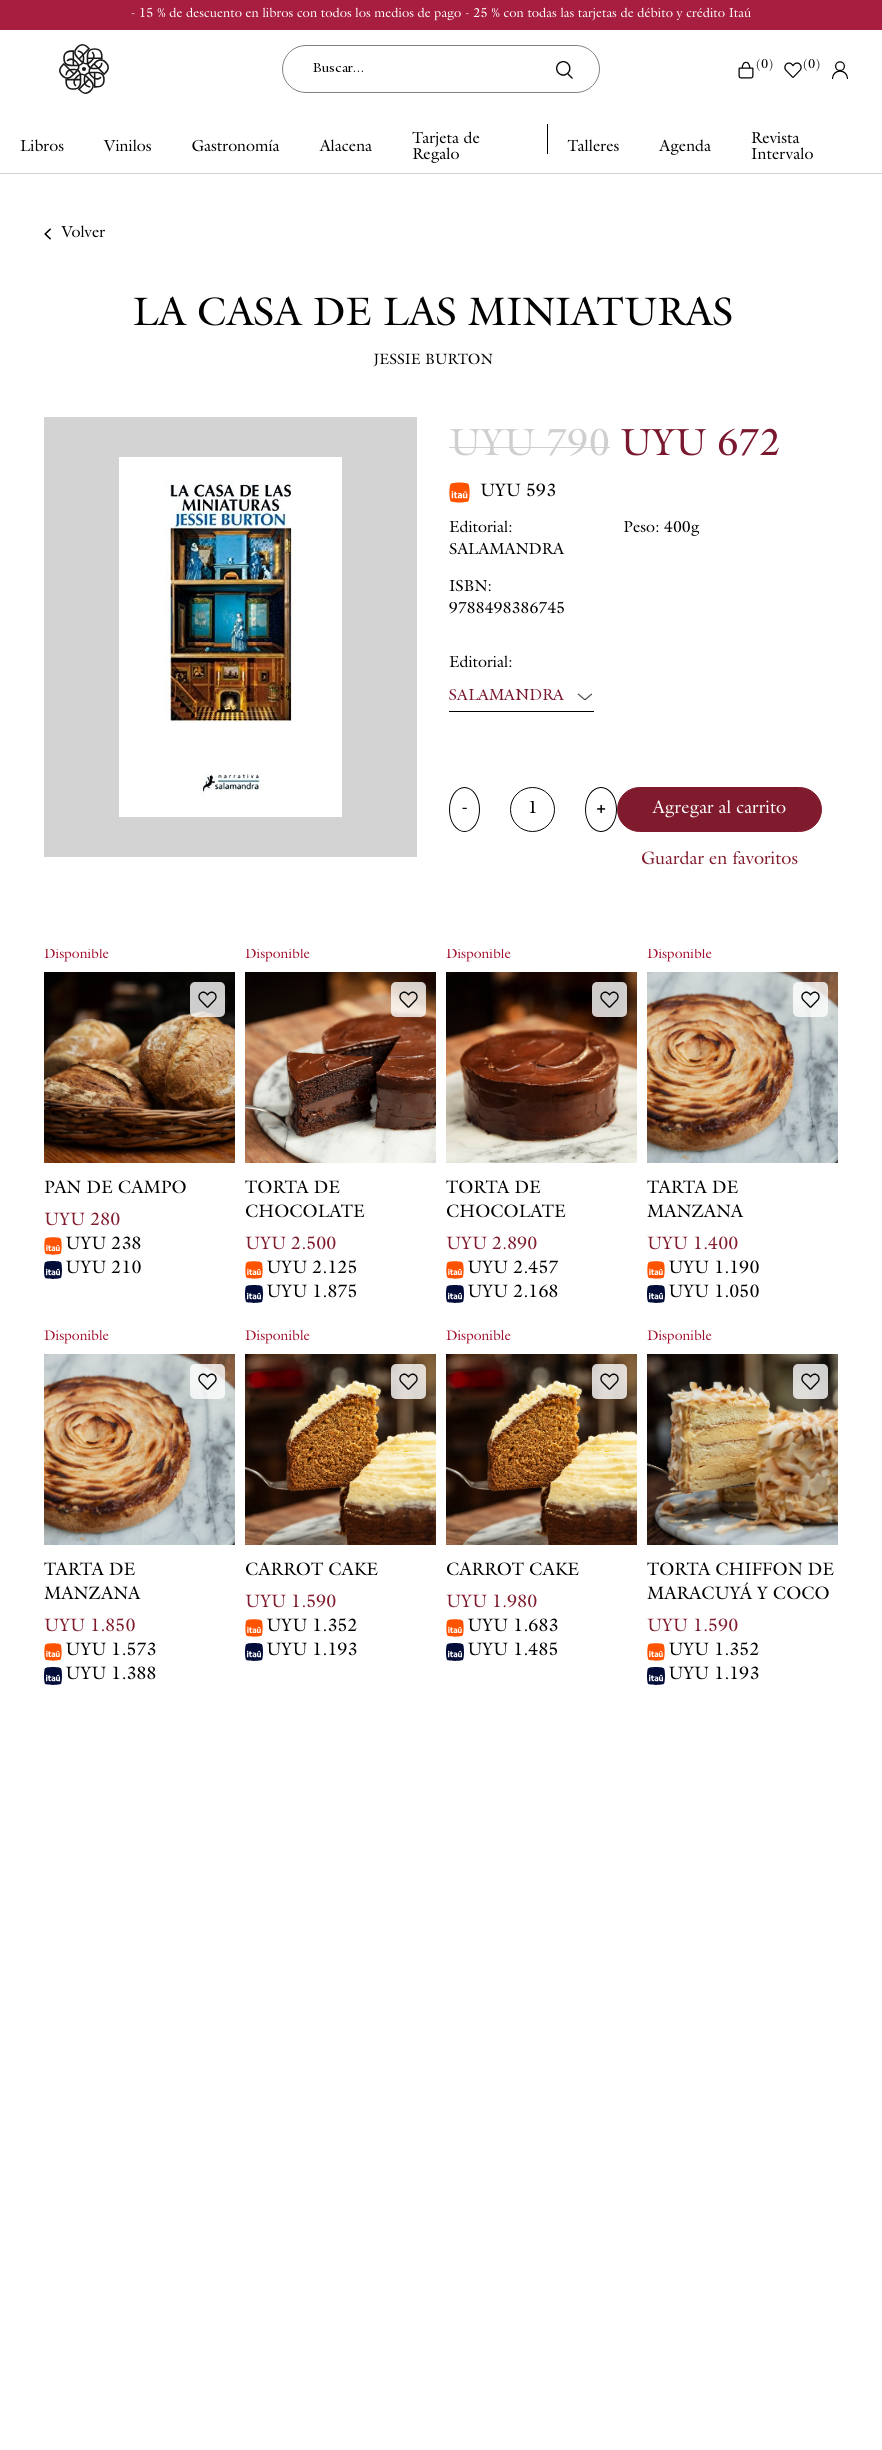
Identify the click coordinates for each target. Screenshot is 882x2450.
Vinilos (128, 148)
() (754, 69)
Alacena (346, 148)
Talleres (593, 148)
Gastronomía (236, 148)
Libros (42, 148)
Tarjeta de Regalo (446, 148)
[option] (230, 637)
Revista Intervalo (782, 148)
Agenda (685, 148)
